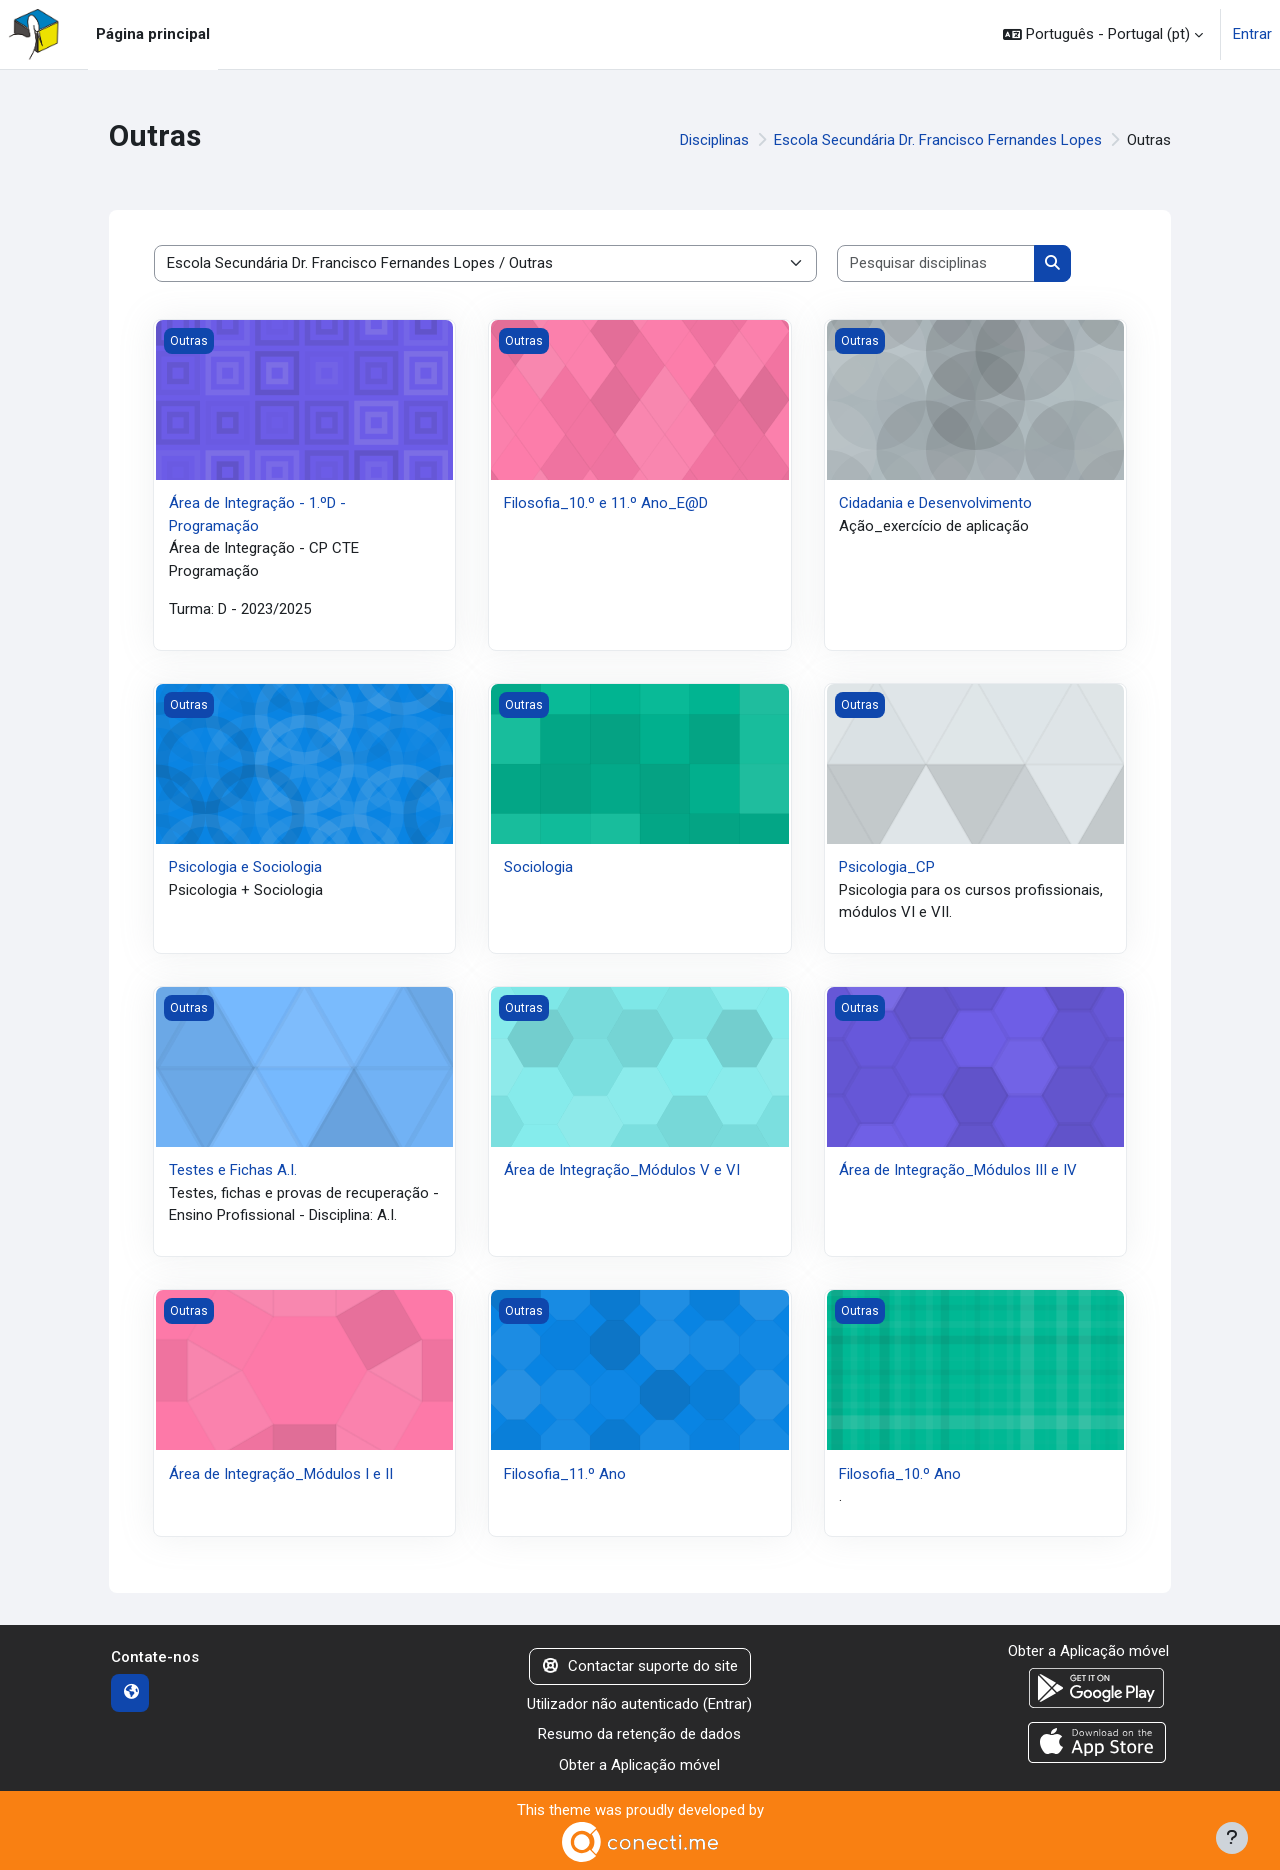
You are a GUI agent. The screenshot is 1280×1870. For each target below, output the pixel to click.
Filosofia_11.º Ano (565, 1474)
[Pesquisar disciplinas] (936, 263)
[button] (1103, 34)
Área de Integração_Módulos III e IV (958, 1170)
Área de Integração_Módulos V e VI (622, 1170)
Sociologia (538, 867)
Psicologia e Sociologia (245, 867)
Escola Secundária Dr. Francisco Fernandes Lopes (938, 140)
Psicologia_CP (887, 867)
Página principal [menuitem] (153, 34)
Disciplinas (714, 140)
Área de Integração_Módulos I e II (281, 1474)
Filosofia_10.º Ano (900, 1474)
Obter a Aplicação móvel (639, 1765)
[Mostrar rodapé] (1232, 1838)
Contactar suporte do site (640, 1666)
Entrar (1252, 34)
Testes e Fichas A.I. (233, 1170)
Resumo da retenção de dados (639, 1734)
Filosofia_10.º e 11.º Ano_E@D (606, 503)
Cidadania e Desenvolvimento (935, 503)
